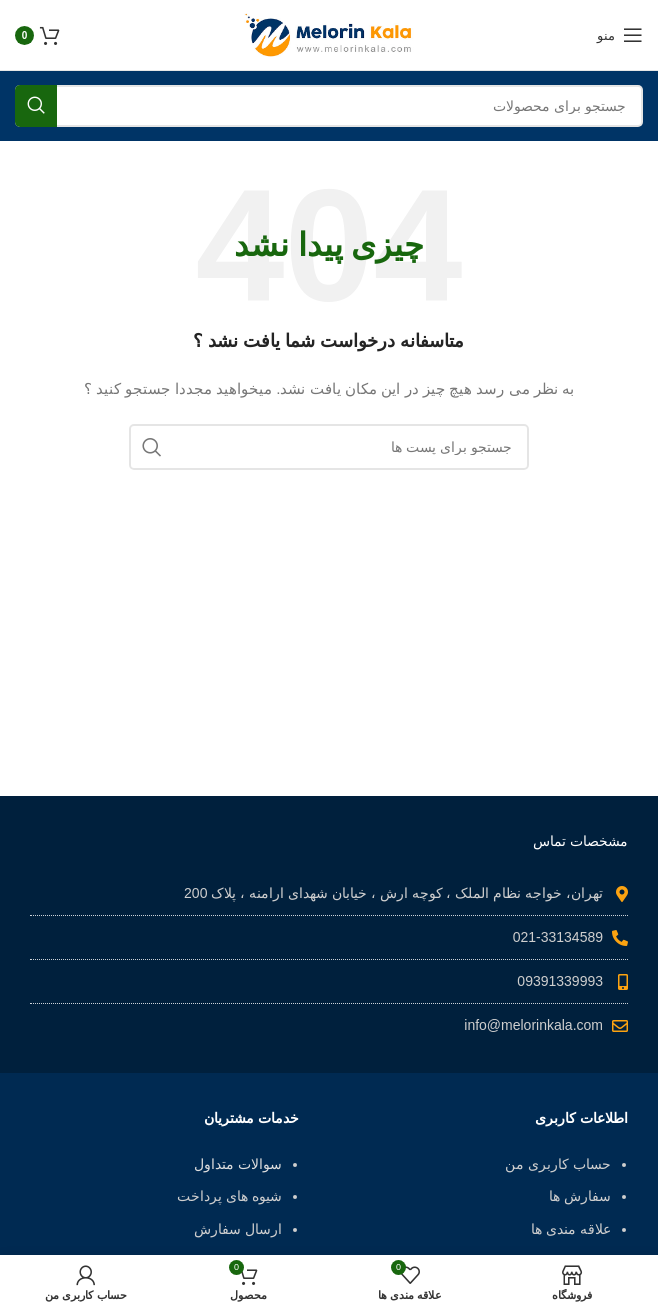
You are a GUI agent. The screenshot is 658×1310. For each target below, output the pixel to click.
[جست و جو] (329, 106)
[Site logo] (329, 34)
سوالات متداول (238, 1164)
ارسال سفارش (238, 1229)
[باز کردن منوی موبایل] (620, 35)
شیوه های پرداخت (229, 1196)
